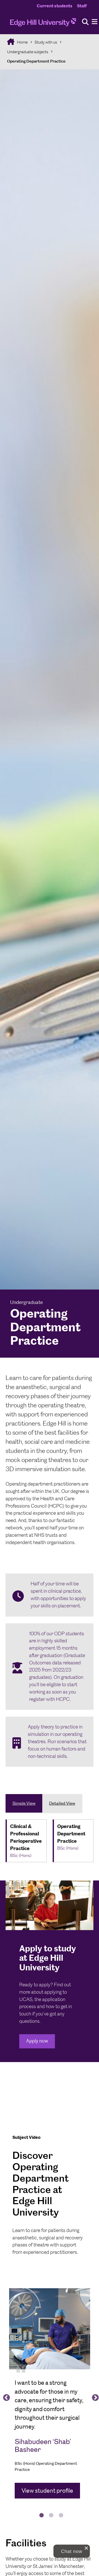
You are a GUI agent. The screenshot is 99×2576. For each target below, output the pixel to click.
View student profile (47, 2490)
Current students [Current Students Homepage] (54, 5)
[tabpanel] (50, 2395)
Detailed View (62, 1803)
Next (93, 2396)
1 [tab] (41, 2515)
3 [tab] (61, 2515)
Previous (5, 2396)
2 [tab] (51, 2515)
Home (22, 42)
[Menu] (94, 22)
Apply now (37, 2041)
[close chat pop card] (86, 2548)
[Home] (43, 23)
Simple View (23, 1803)
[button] (71, 2551)
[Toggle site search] (85, 22)
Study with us (45, 42)
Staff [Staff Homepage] (82, 5)
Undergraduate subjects (27, 51)
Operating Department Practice (36, 61)
